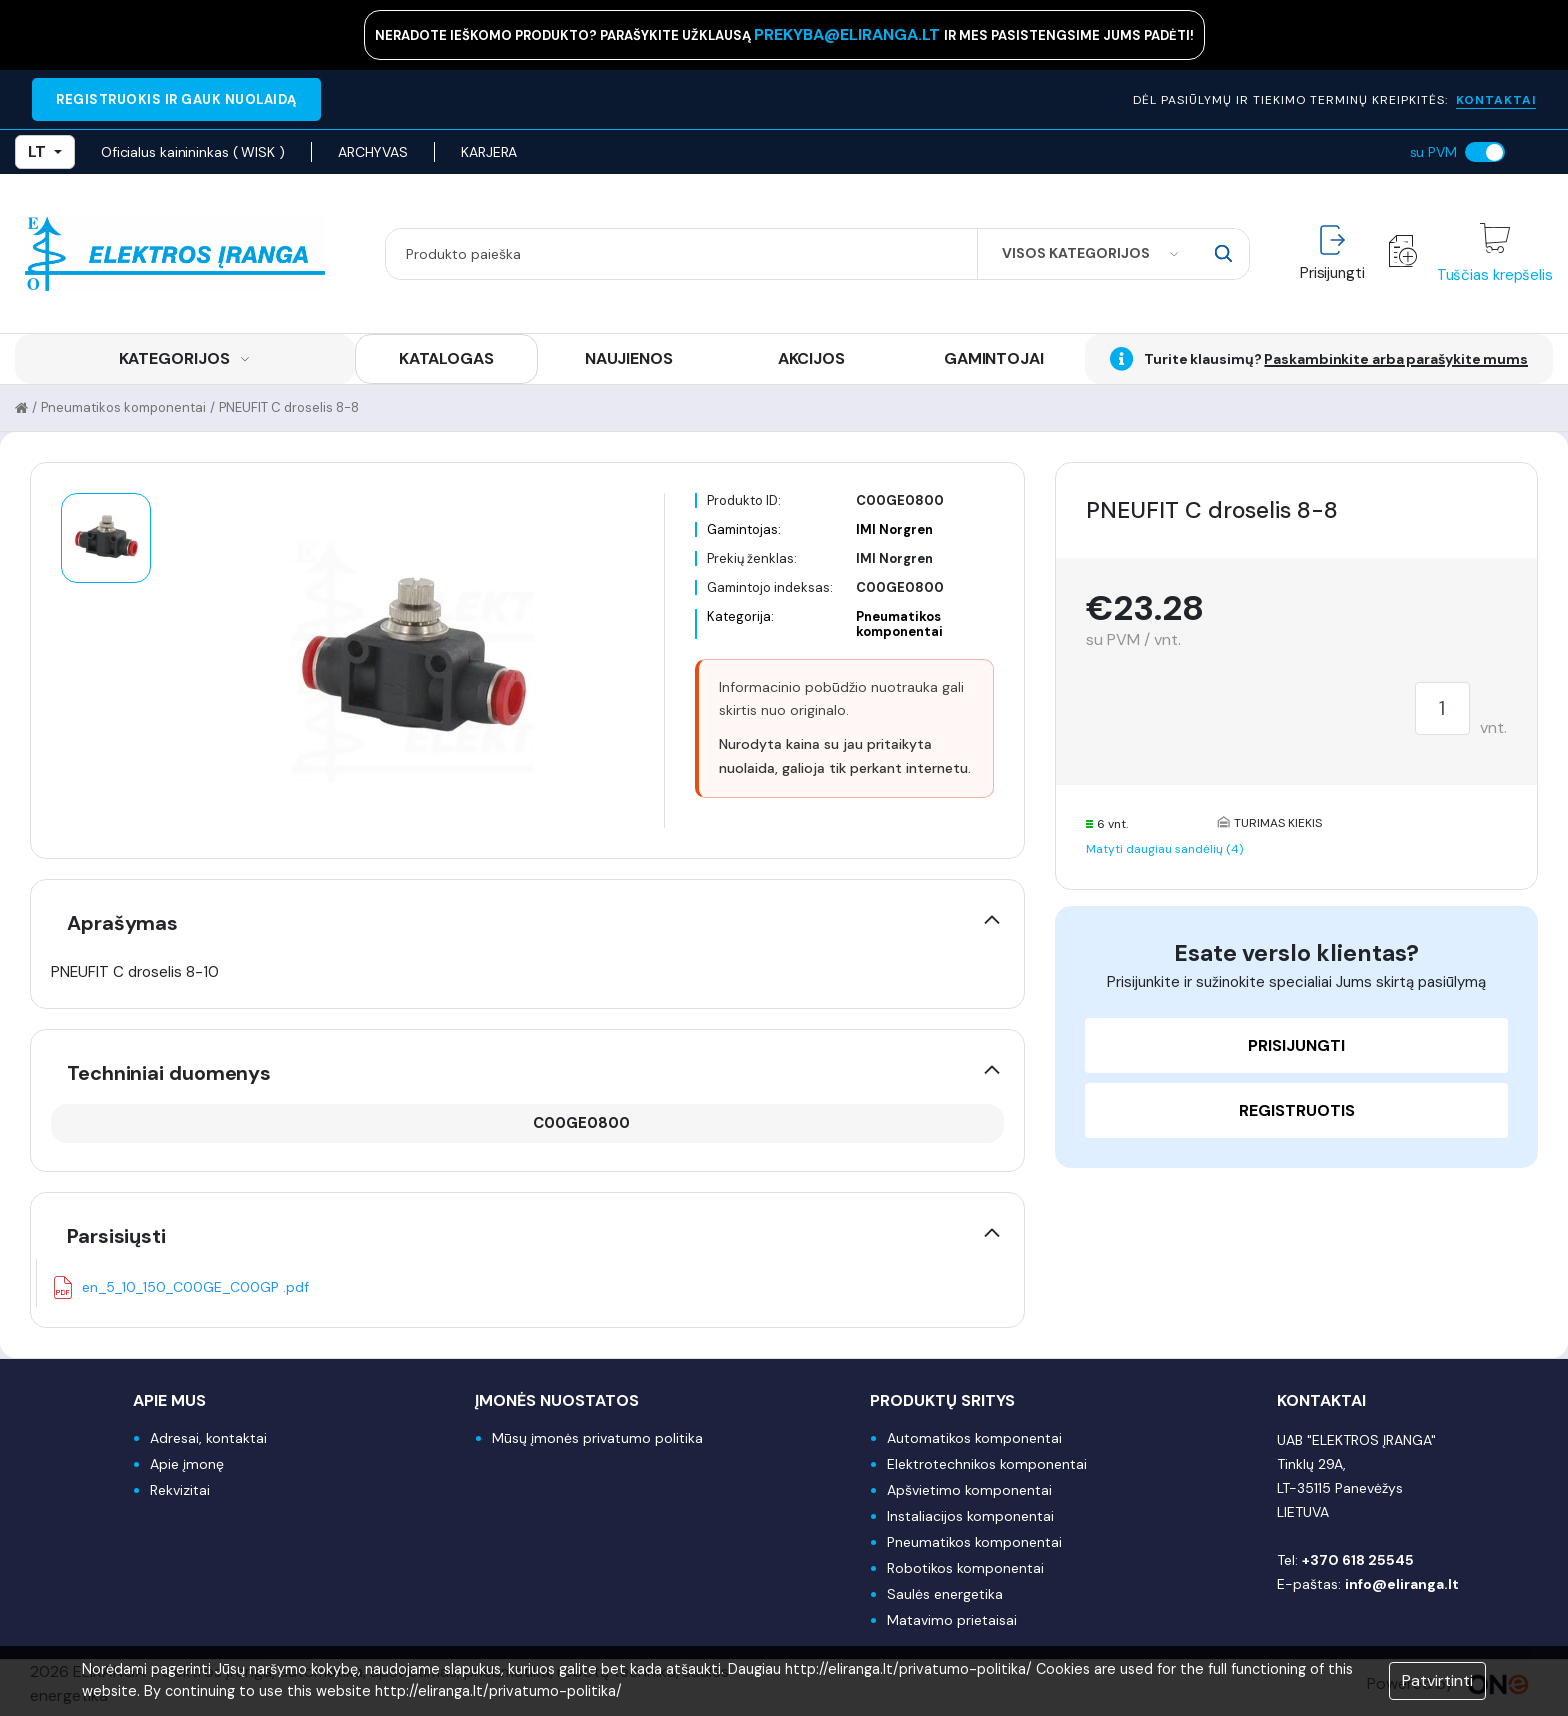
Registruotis (1297, 1110)
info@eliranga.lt (1402, 1584)
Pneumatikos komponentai (123, 407)
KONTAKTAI (1496, 100)
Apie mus (169, 1400)
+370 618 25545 (1358, 1560)
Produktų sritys (942, 1400)
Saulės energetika (945, 1594)
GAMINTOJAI (994, 358)
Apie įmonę (187, 1464)
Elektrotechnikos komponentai (987, 1464)
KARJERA (489, 152)
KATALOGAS (446, 358)
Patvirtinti (1437, 1680)
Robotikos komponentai (965, 1568)
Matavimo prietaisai (952, 1620)
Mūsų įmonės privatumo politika (597, 1438)
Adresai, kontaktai (208, 1438)
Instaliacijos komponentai (970, 1516)
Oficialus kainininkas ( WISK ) (193, 152)
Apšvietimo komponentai (969, 1490)
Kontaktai (1321, 1400)
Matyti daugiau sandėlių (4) (1164, 849)
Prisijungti (1296, 1045)
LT (45, 151)
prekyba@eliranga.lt (849, 34)
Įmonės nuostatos (557, 1400)
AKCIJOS (811, 358)
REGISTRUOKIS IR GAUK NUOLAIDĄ (176, 99)
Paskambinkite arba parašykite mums (1396, 359)
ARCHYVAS (373, 152)
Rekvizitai (180, 1490)
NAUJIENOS (629, 358)
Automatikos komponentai (974, 1438)
